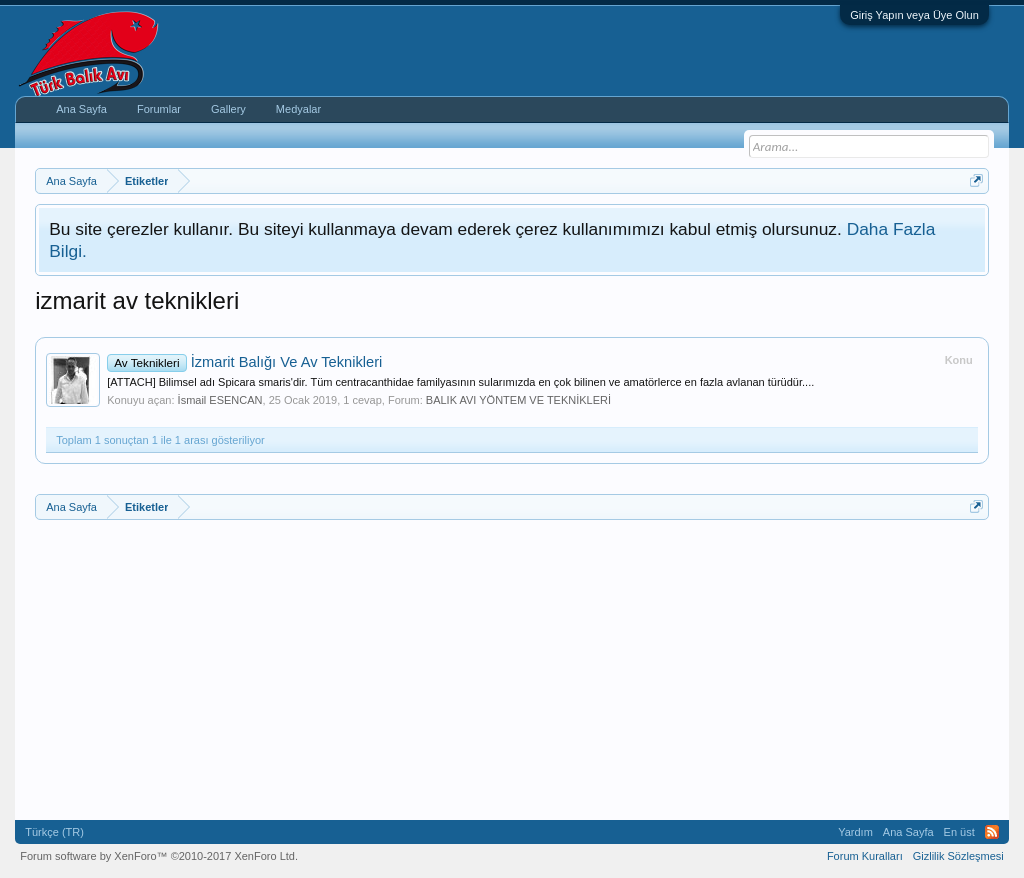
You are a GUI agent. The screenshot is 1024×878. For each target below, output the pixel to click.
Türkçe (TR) (54, 832)
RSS (992, 832)
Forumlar (159, 109)
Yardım (855, 832)
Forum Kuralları (865, 856)
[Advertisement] (512, 670)
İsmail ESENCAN (220, 400)
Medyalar (298, 109)
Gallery (228, 109)
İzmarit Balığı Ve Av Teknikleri (244, 362)
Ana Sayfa (81, 109)
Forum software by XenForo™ (159, 856)
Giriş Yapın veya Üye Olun (914, 15)
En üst (959, 832)
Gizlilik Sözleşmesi (958, 856)
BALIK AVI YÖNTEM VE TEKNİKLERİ (518, 400)
